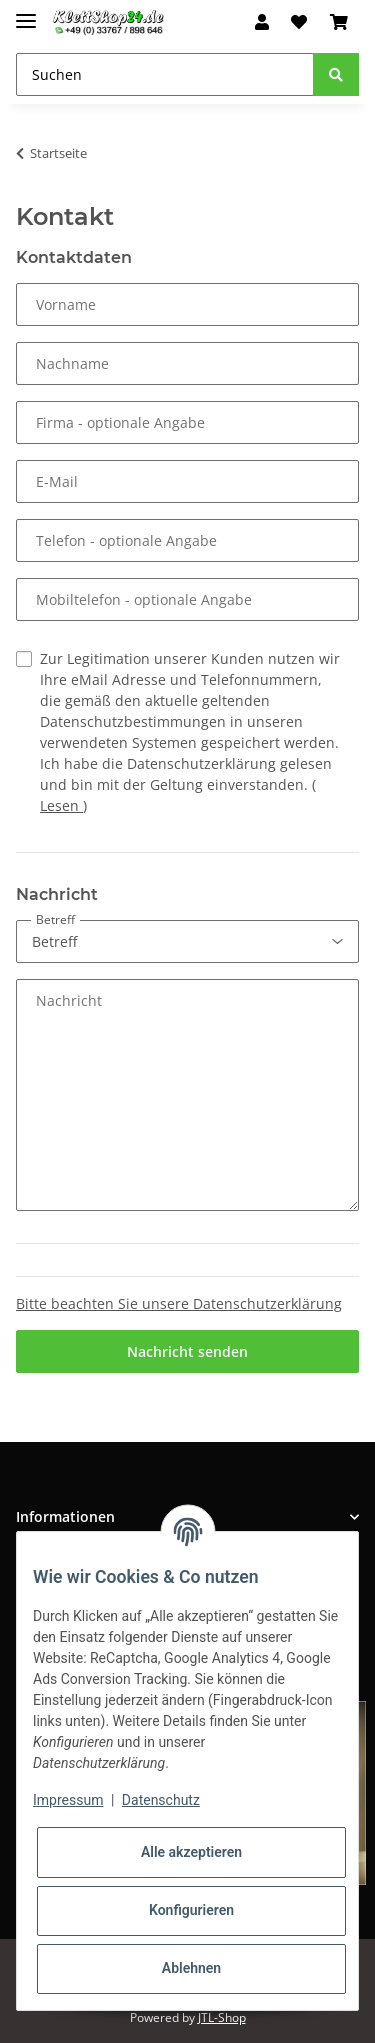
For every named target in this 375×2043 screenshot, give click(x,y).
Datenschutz (161, 1800)
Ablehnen (191, 1968)
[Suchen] (165, 74)
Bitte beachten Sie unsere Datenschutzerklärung (179, 1303)
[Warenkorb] (339, 22)
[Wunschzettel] (299, 22)
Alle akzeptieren (191, 1852)
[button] (262, 22)
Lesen (61, 805)
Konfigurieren (191, 1910)
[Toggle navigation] (26, 12)
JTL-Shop (222, 2017)
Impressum (68, 1800)
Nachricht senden (187, 1351)
